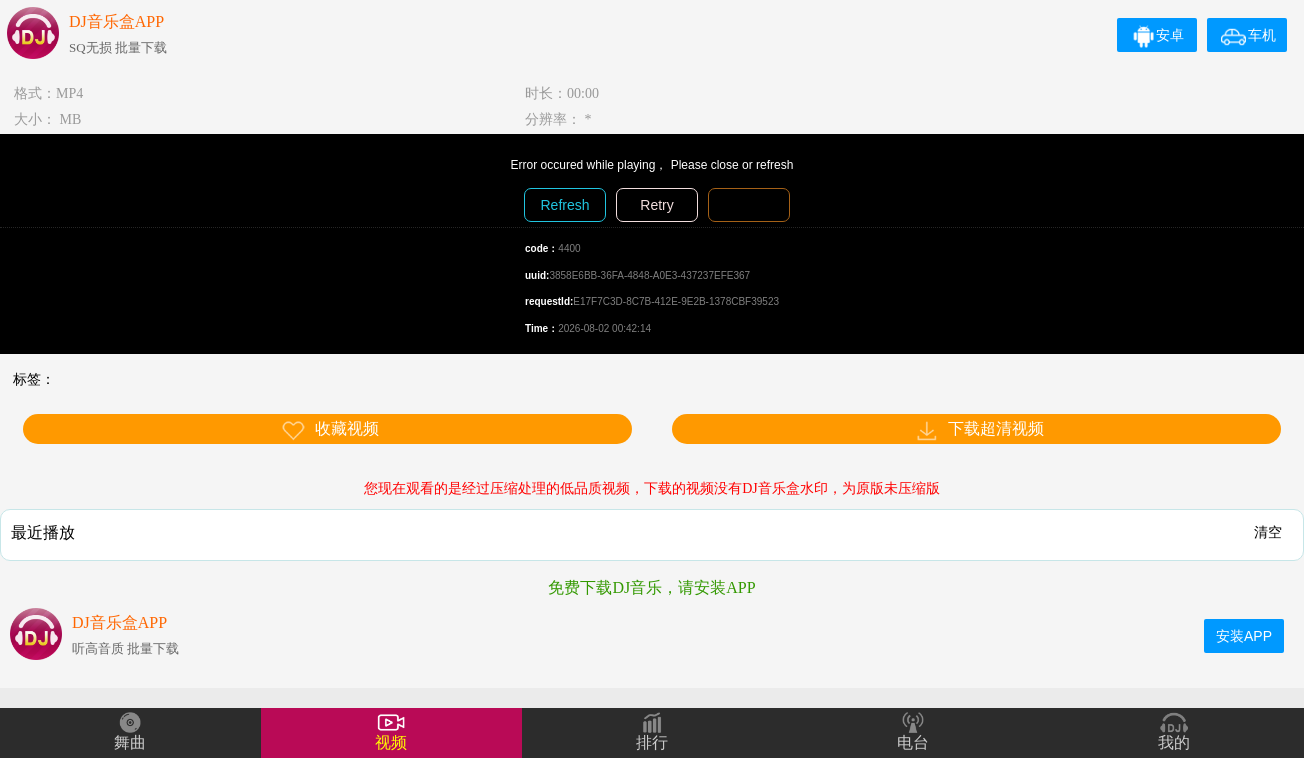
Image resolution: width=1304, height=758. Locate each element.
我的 (1174, 742)
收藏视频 (330, 430)
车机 (1248, 35)
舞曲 (130, 742)
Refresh (564, 205)
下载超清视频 (979, 430)
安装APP (1244, 636)
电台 (913, 742)
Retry (656, 205)
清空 (1268, 532)
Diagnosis (748, 205)
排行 (652, 742)
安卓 (1157, 35)
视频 (391, 742)
